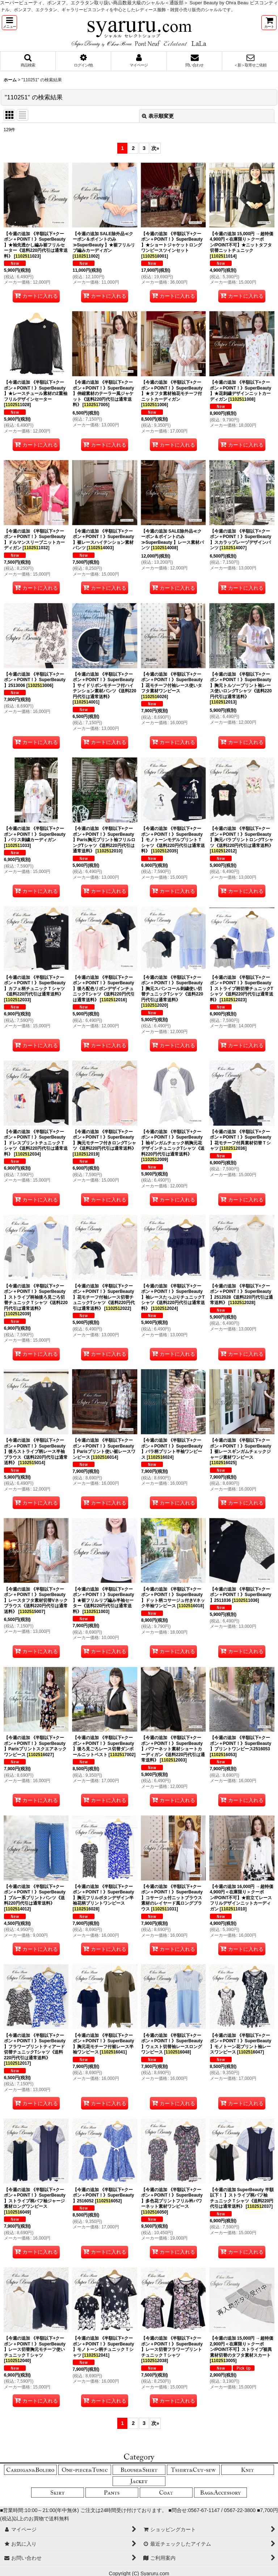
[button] (9, 22)
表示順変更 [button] (158, 116)
